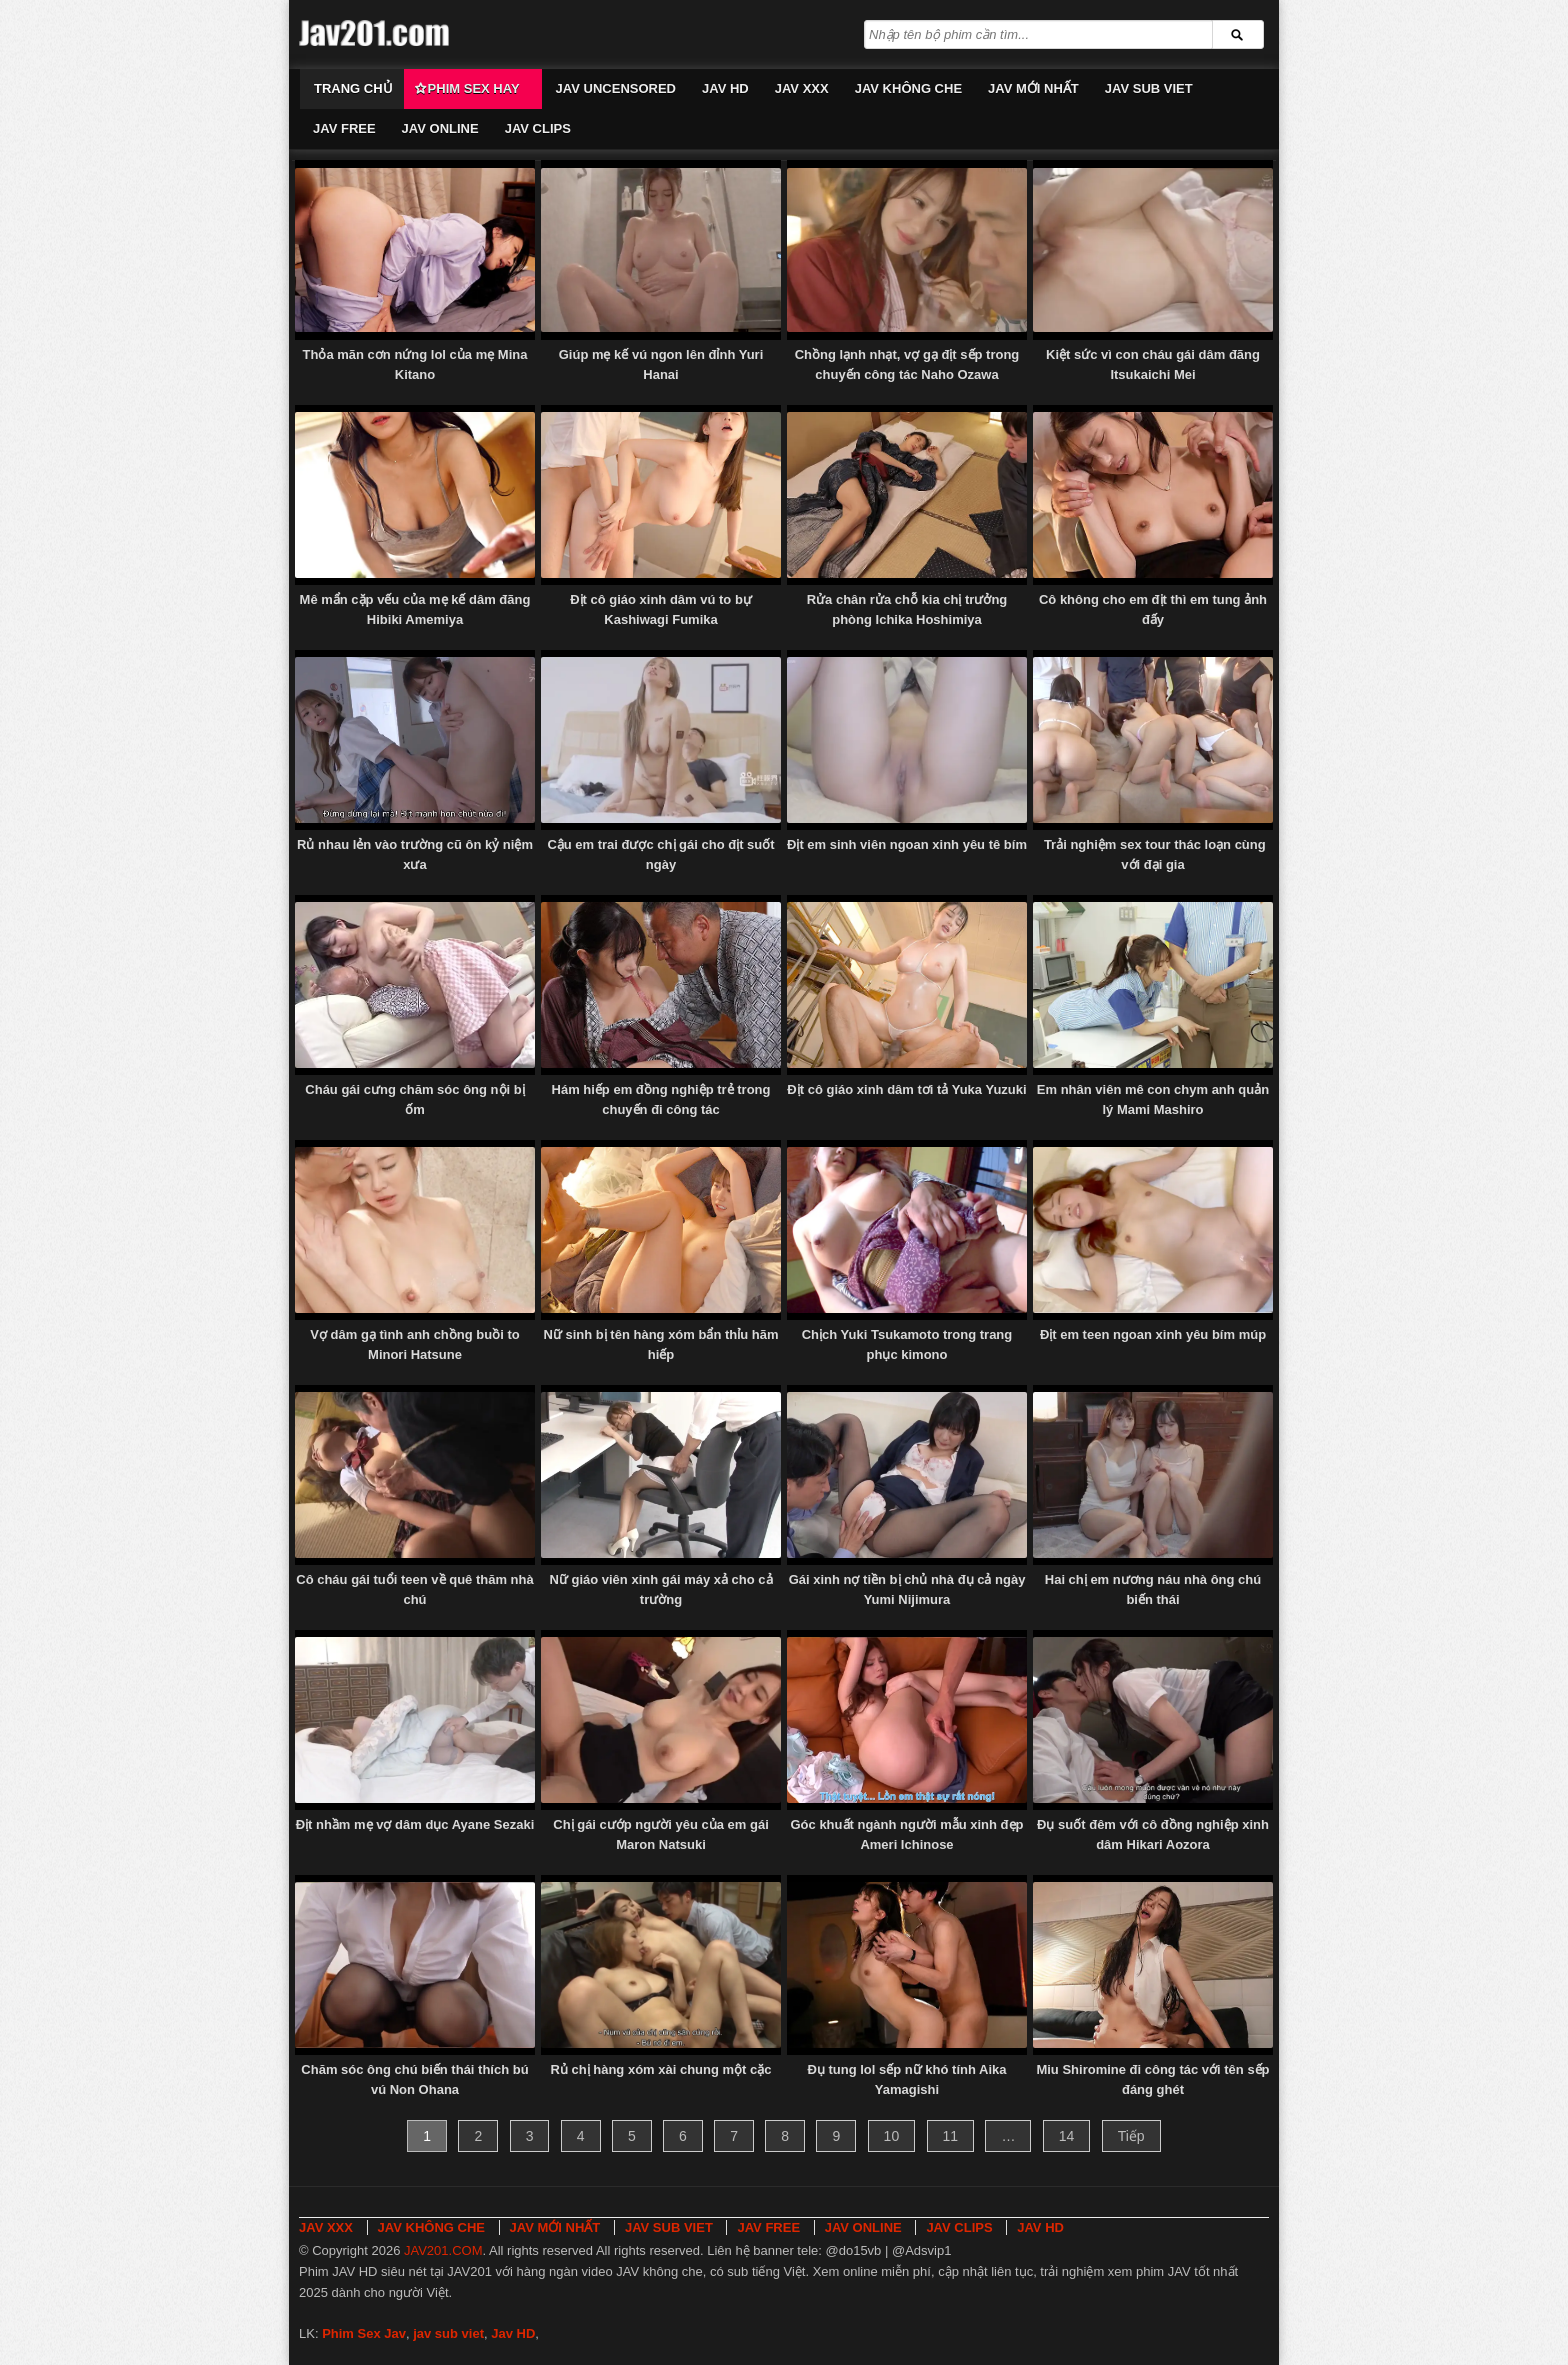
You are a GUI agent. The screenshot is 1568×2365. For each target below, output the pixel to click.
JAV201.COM (443, 2250)
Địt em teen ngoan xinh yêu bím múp (1153, 1334)
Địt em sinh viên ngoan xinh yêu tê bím (907, 844)
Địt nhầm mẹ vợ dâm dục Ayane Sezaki (415, 1824)
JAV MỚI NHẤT (1033, 88)
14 (1067, 2136)
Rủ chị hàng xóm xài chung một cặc (660, 2069)
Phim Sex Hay (474, 88)
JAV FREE (344, 128)
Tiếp (1131, 2136)
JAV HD (725, 88)
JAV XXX (802, 88)
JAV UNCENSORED (616, 88)
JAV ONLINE (440, 128)
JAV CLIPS (538, 128)
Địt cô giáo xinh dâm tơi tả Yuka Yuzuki (906, 1089)
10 (892, 2136)
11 (951, 2136)
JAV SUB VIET (1149, 88)
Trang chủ (353, 88)
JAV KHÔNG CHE (908, 88)
